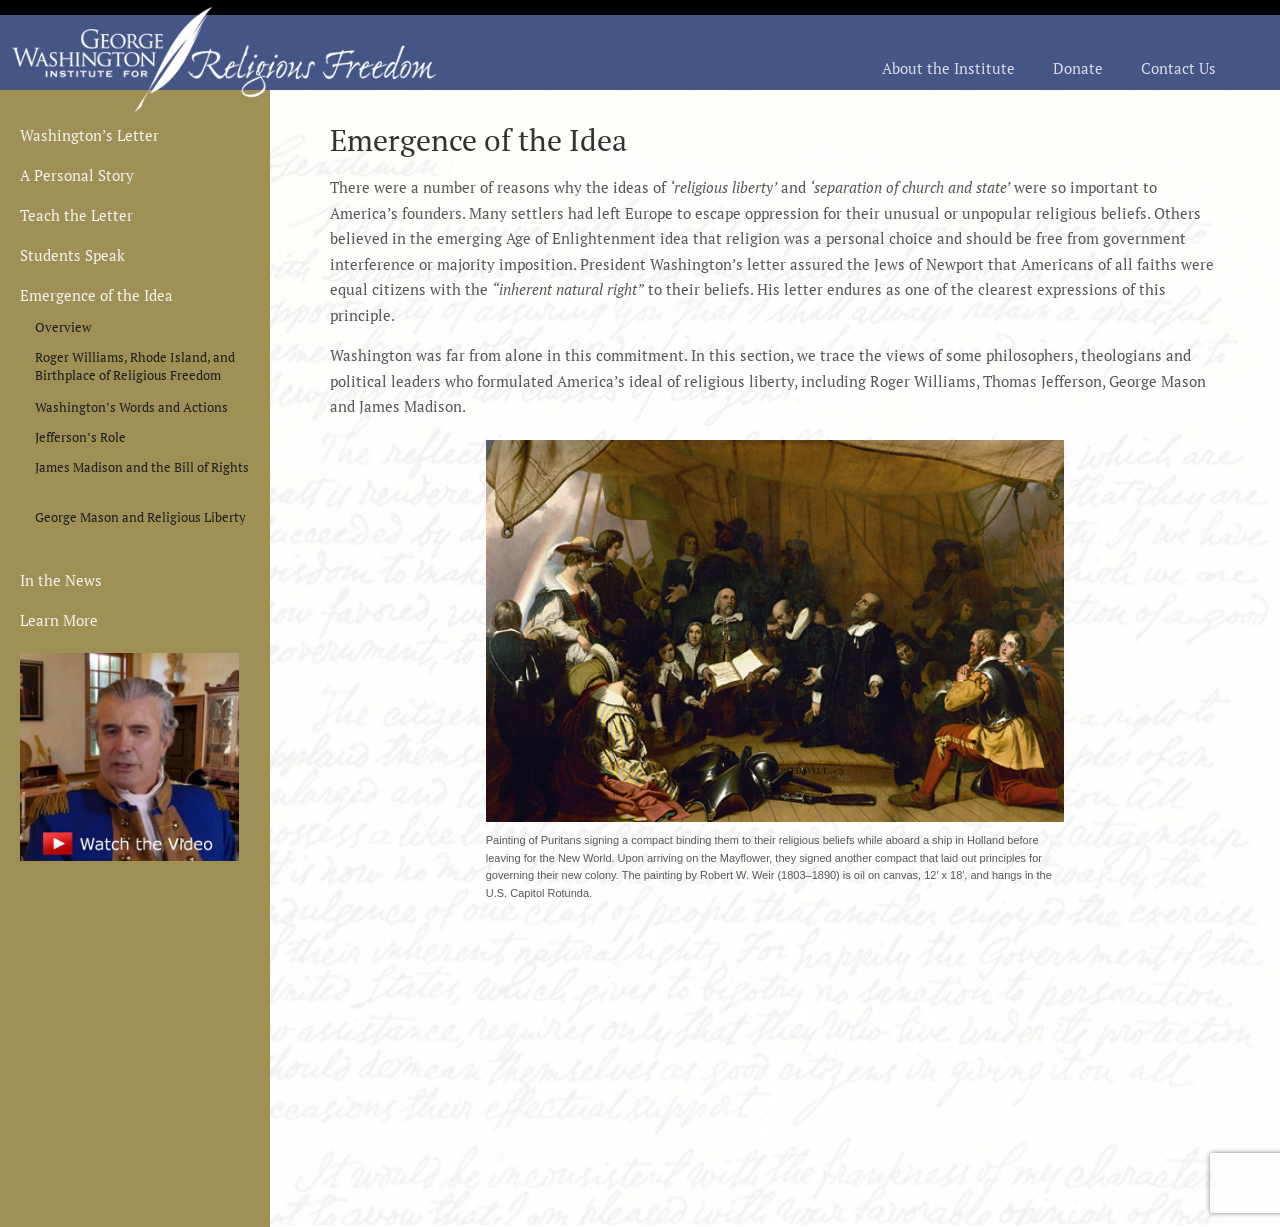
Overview (63, 327)
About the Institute (948, 70)
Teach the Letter (76, 216)
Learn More (59, 621)
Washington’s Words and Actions (131, 407)
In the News (61, 581)
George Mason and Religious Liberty (140, 517)
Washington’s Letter (89, 136)
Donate (1078, 70)
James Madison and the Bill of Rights (142, 467)
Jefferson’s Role (80, 437)
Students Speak (72, 256)
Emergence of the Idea (96, 296)
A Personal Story (77, 176)
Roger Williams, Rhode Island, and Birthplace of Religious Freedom (135, 360)
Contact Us (1178, 70)
